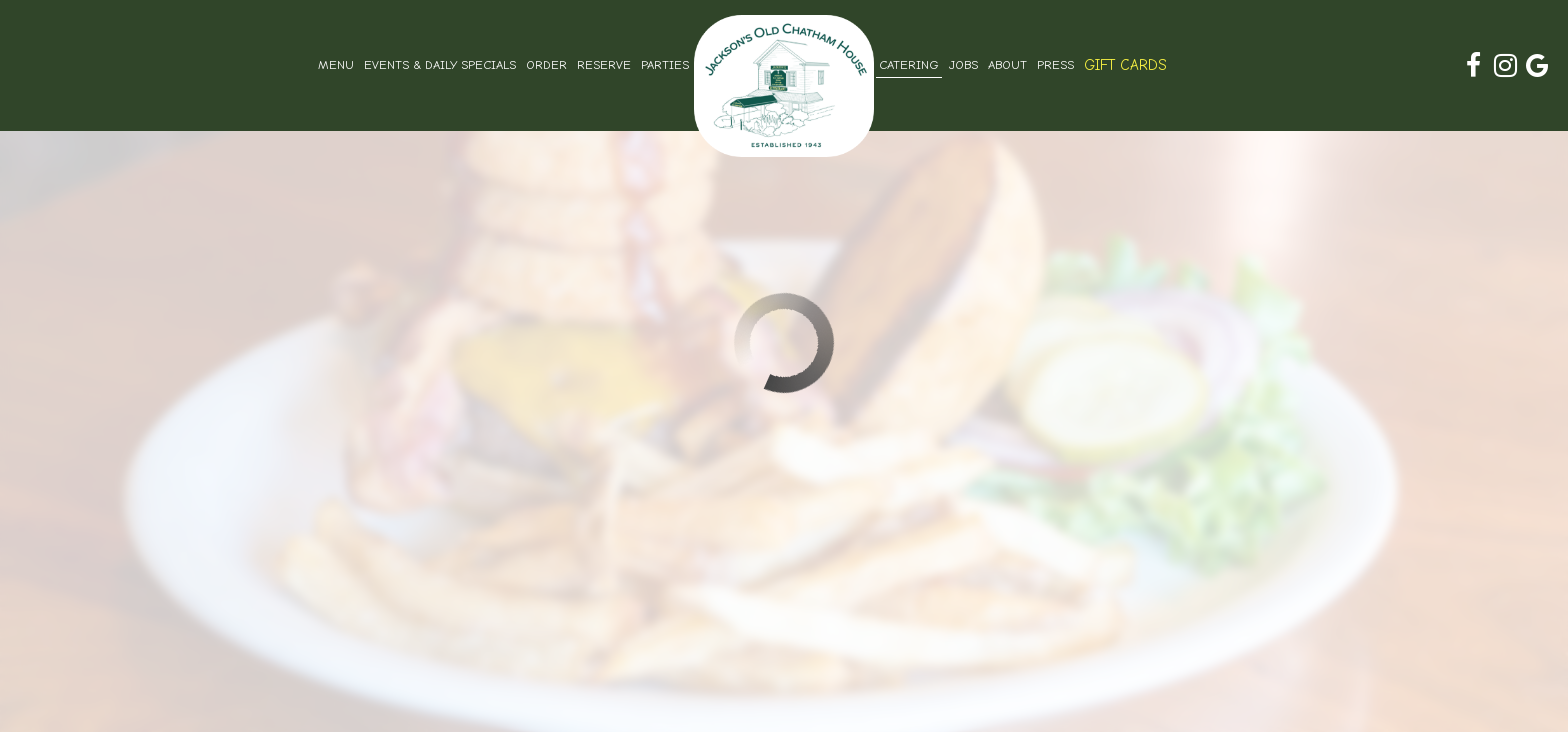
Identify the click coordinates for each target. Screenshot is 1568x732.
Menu (336, 65)
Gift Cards (1125, 65)
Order (546, 65)
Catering (909, 65)
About (1007, 65)
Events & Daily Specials (440, 65)
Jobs (963, 65)
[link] (784, 86)
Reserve (604, 65)
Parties (665, 65)
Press (1055, 65)
